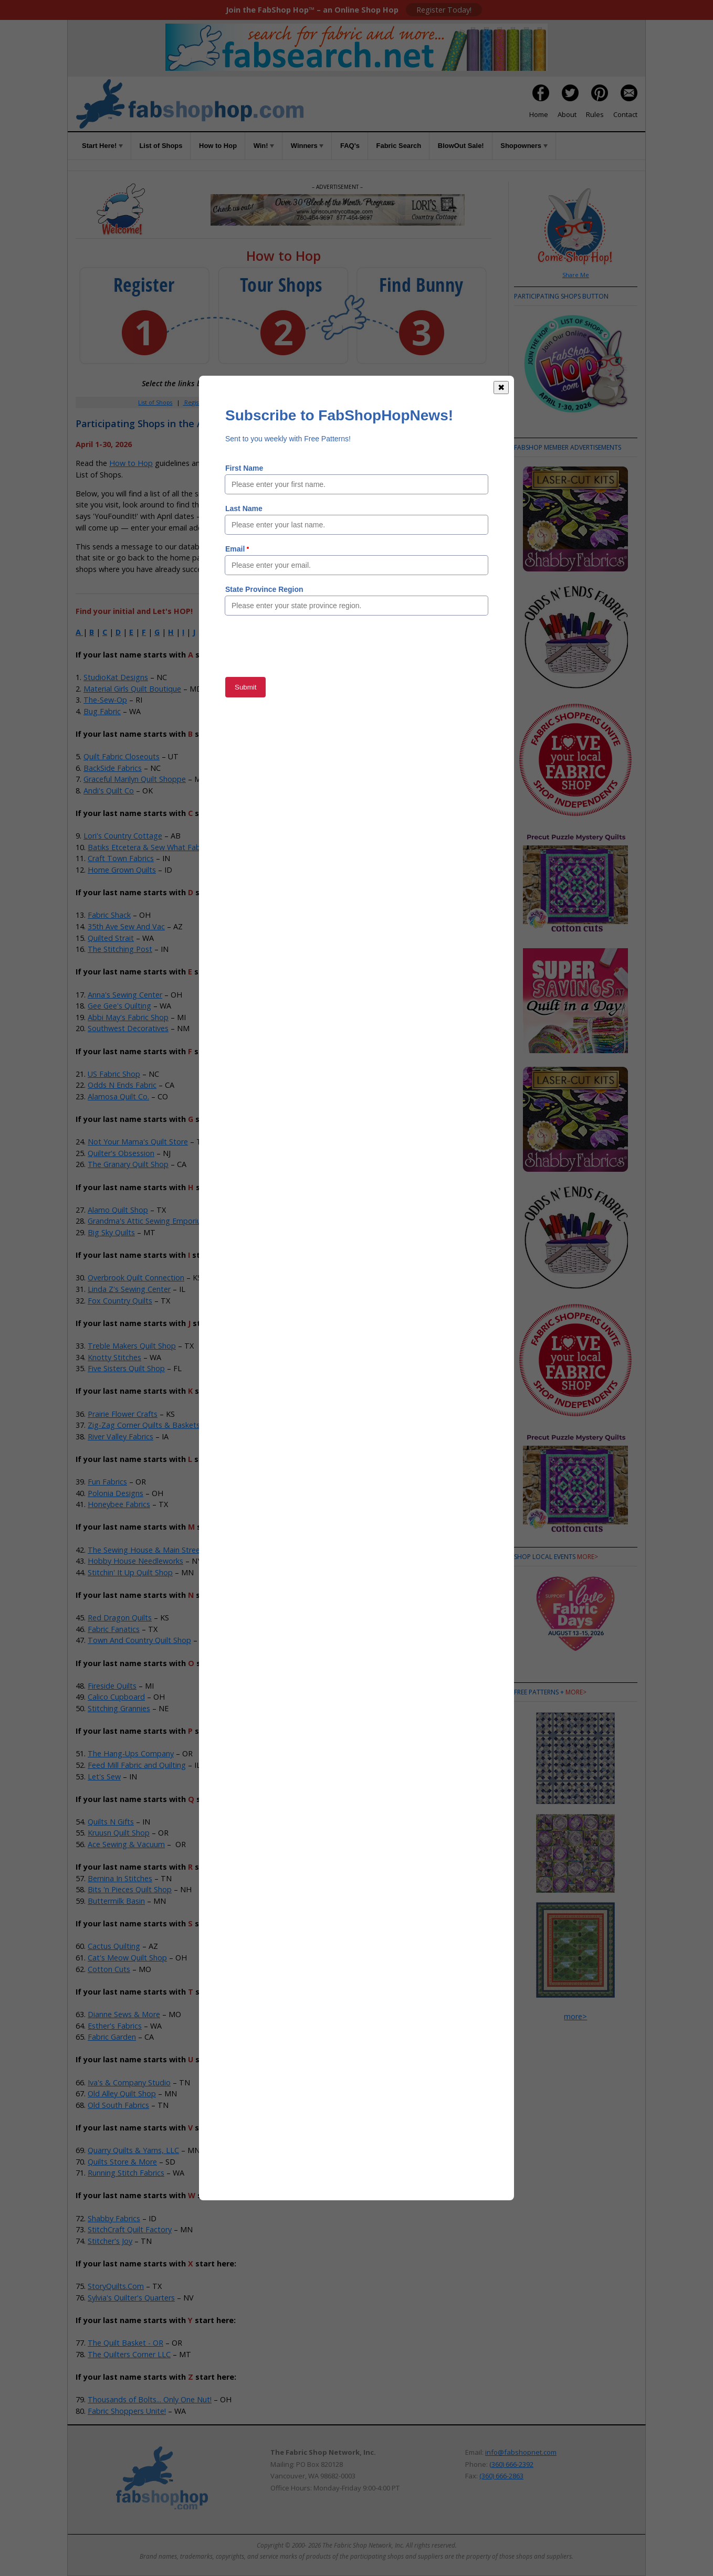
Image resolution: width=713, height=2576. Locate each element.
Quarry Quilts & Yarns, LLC (133, 2150)
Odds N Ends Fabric (122, 1085)
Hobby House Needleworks (135, 1561)
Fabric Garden (112, 2037)
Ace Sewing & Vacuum (126, 1844)
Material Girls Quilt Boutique (132, 689)
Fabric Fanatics (114, 1629)
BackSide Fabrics (112, 768)
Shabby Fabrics (114, 2218)
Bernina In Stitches (120, 1878)
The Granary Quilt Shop (128, 1164)
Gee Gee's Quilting (119, 1006)
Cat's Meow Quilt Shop (127, 1958)
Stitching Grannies (119, 1708)
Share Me (575, 275)
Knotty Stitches (114, 1357)
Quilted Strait (111, 938)
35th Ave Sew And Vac (126, 926)
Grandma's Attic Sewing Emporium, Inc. (156, 1221)
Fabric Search (399, 146)
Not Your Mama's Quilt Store (138, 1142)
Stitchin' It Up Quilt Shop (130, 1572)
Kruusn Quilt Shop (119, 1833)
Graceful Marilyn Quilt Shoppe (134, 779)
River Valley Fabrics (120, 1436)
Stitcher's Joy (110, 2241)
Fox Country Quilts (120, 1301)
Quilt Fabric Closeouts (121, 756)
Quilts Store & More (122, 2162)
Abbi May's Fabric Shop (128, 1017)
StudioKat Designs (115, 677)
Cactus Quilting (114, 1946)
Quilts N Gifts (111, 1822)
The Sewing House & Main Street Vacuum (160, 1550)
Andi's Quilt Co (108, 791)
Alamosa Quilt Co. (118, 1096)
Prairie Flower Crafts (123, 1414)
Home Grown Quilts (122, 870)
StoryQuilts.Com (116, 2286)
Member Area (238, 402)
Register (195, 402)
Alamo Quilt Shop (118, 1210)
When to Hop (410, 402)
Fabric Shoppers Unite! (127, 2411)
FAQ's (350, 146)
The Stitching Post (120, 949)
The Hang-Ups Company (131, 1753)
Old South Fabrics (118, 2105)
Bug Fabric (102, 711)
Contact (625, 114)
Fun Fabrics (107, 1482)
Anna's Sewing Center (125, 995)
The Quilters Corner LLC (129, 2354)
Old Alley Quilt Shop (122, 2093)
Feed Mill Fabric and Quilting (137, 1765)
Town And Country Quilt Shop (139, 1640)
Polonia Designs (115, 1493)
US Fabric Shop (114, 1074)
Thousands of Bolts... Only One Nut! (150, 2399)
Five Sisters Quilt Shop (126, 1368)
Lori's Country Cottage (122, 836)
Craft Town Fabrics (121, 858)
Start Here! (102, 146)
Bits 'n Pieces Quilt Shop (130, 1889)
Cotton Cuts (109, 1969)
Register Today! (443, 10)
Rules (595, 114)
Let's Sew (104, 1777)
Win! (264, 146)
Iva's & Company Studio (129, 2082)
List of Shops (160, 146)
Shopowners (523, 146)
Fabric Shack (109, 915)
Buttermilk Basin (116, 1901)
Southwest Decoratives (128, 1028)
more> (587, 1556)
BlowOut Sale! (461, 146)
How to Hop (218, 146)
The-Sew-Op (105, 700)
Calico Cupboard (116, 1697)
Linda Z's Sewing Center (129, 1289)
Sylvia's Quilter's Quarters (131, 2298)
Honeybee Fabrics (119, 1504)
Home (538, 114)
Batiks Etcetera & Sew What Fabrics (150, 847)
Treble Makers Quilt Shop (132, 1346)
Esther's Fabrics (115, 2026)
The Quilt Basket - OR (125, 2343)
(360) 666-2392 (511, 2464)
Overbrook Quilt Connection (136, 1277)
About (567, 114)
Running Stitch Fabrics (126, 2173)
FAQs (346, 402)
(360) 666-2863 (501, 2475)
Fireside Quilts (112, 1686)
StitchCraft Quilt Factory (130, 2229)
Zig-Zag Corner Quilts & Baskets (144, 1425)
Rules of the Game (253, 463)
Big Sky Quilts (111, 1232)
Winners (307, 146)
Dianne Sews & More (124, 2014)
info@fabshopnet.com (521, 2452)
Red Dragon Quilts (120, 1618)
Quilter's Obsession (121, 1153)
